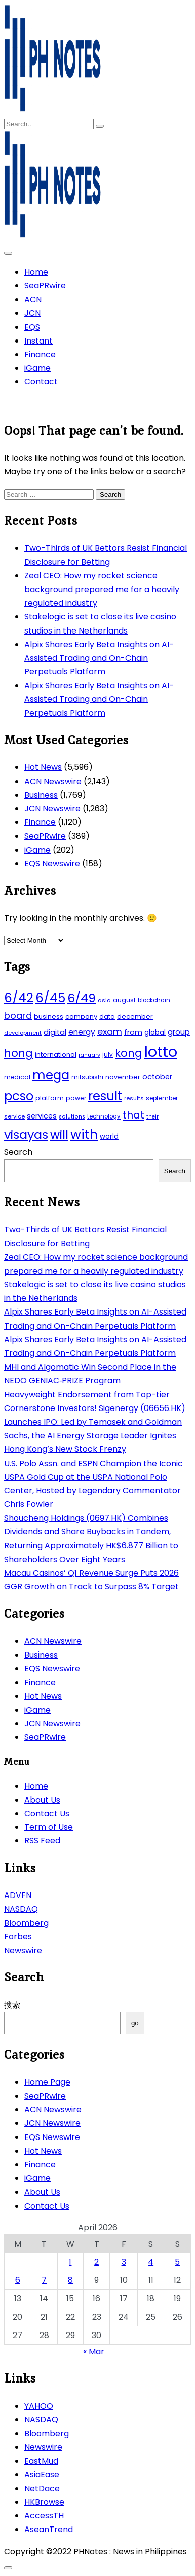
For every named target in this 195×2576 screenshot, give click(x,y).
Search (18, 1152)
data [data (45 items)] (107, 1016)
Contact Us (46, 1813)
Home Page (47, 2082)
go (135, 2023)
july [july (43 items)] (107, 1055)
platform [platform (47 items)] (49, 1098)
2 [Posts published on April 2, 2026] (96, 2262)
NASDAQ (21, 1909)
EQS (32, 327)
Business (41, 795)
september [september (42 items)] (162, 1098)
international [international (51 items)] (55, 1054)
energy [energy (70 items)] (81, 1032)
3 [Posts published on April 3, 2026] (124, 2262)
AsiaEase (41, 2475)
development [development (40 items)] (23, 1033)
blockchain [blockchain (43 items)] (154, 1000)
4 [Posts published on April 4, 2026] (150, 2262)
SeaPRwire (45, 285)
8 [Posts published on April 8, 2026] (70, 2280)
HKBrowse (44, 2502)
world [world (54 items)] (109, 1136)
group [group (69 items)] (179, 1032)
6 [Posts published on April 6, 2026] (17, 2280)
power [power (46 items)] (76, 1098)
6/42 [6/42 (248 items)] (18, 998)
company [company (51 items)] (81, 1017)
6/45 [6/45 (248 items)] (50, 998)
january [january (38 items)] (89, 1055)
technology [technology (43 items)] (104, 1116)
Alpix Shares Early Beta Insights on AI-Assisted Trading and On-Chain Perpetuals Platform (99, 658)
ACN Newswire (53, 781)
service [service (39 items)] (14, 1116)
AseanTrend (48, 2529)
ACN (33, 299)
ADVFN (17, 1895)
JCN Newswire (52, 808)
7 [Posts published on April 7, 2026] (44, 2280)
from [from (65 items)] (133, 1032)
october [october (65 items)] (157, 1077)
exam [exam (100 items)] (109, 1031)
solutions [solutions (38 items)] (72, 1117)
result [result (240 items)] (105, 1096)
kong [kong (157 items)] (128, 1053)
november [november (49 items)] (122, 1077)
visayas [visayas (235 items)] (26, 1134)
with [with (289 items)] (84, 1134)
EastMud (41, 2461)
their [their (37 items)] (152, 1117)
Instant (38, 341)
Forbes (18, 1936)
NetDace (42, 2488)
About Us (42, 1800)
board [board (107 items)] (18, 1015)
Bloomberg (26, 1923)
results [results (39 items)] (134, 1098)
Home (36, 272)
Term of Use (48, 1827)
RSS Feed (42, 1840)
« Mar (93, 2351)
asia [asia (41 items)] (104, 1000)
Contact (41, 381)
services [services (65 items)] (42, 1116)
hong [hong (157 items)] (18, 1053)
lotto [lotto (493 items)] (160, 1051)
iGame (37, 368)
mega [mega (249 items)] (50, 1075)
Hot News (43, 767)
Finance (40, 354)
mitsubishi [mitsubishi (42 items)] (87, 1077)
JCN (32, 313)
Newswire (23, 1950)
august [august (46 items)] (124, 1000)
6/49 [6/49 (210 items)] (81, 998)
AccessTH (44, 2515)
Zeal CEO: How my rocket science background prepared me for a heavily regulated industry (101, 589)
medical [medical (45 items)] (17, 1077)
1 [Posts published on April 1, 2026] (70, 2262)
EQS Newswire (52, 863)
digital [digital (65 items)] (55, 1032)
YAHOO (38, 2406)
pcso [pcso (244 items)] (18, 1096)
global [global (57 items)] (155, 1032)
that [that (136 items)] (133, 1115)
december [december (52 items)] (135, 1017)
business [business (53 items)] (48, 1017)
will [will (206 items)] (59, 1135)
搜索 (12, 2005)
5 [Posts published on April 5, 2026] (177, 2262)
